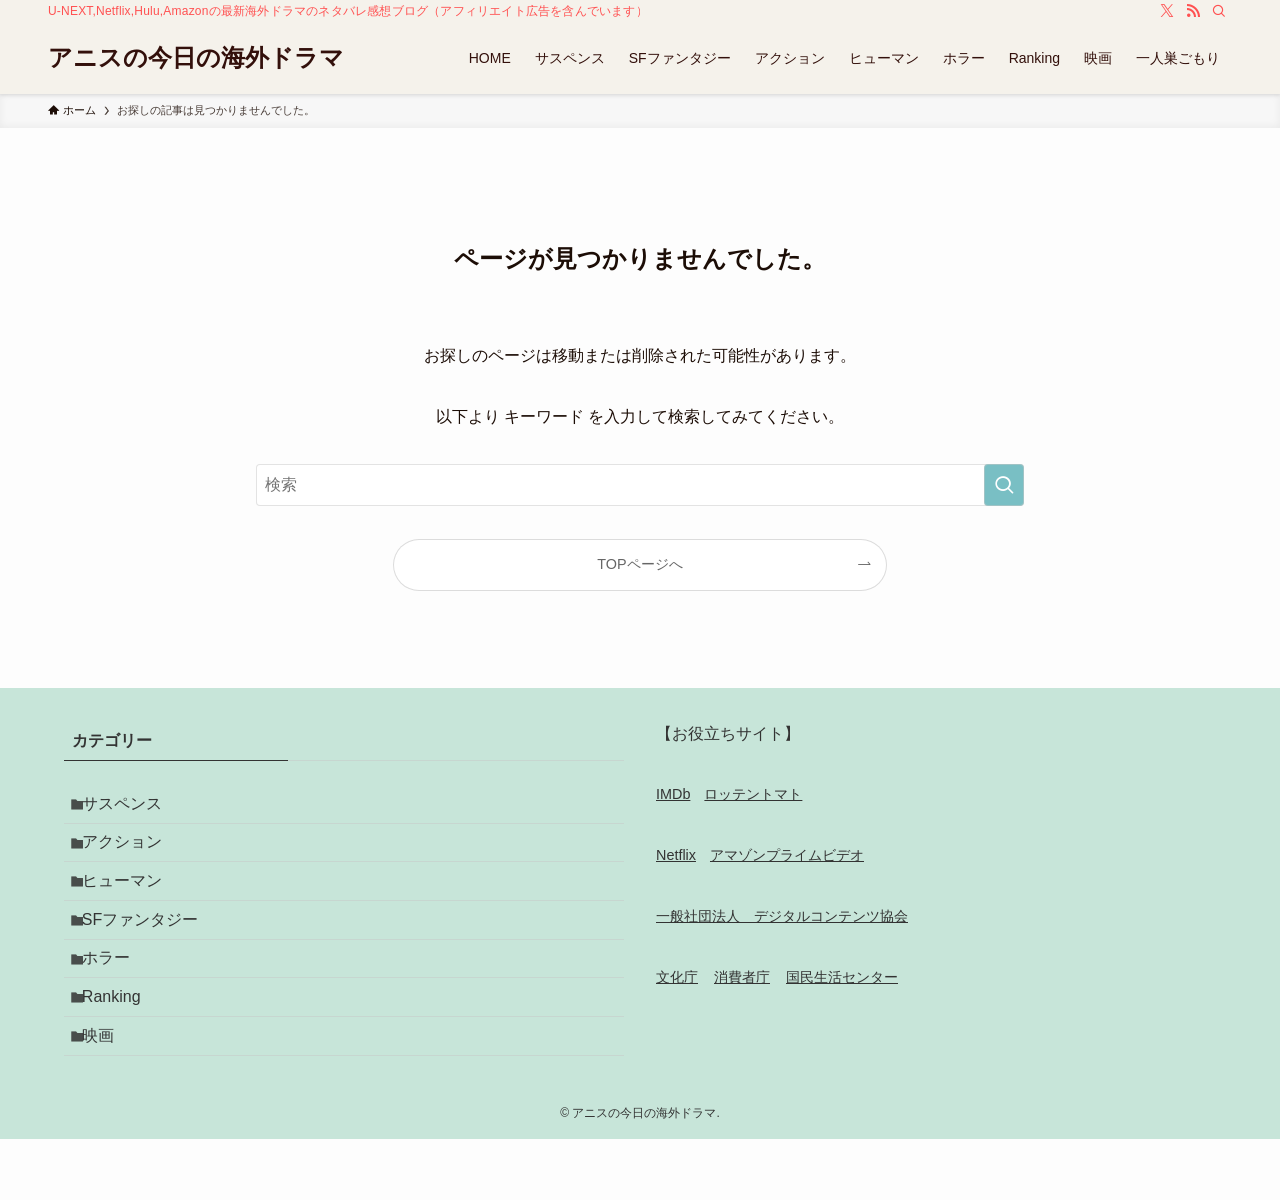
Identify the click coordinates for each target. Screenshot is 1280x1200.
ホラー (116, 997)
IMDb (673, 794)
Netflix (676, 855)
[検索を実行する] (1004, 485)
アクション (132, 854)
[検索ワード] (640, 485)
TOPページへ (639, 564)
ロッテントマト (753, 794)
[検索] (1219, 11)
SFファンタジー (150, 949)
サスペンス (132, 807)
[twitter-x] (1167, 11)
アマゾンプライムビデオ (787, 855)
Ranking (121, 1044)
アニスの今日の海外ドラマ (196, 58)
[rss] (1193, 11)
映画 (108, 1091)
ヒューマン (132, 902)
